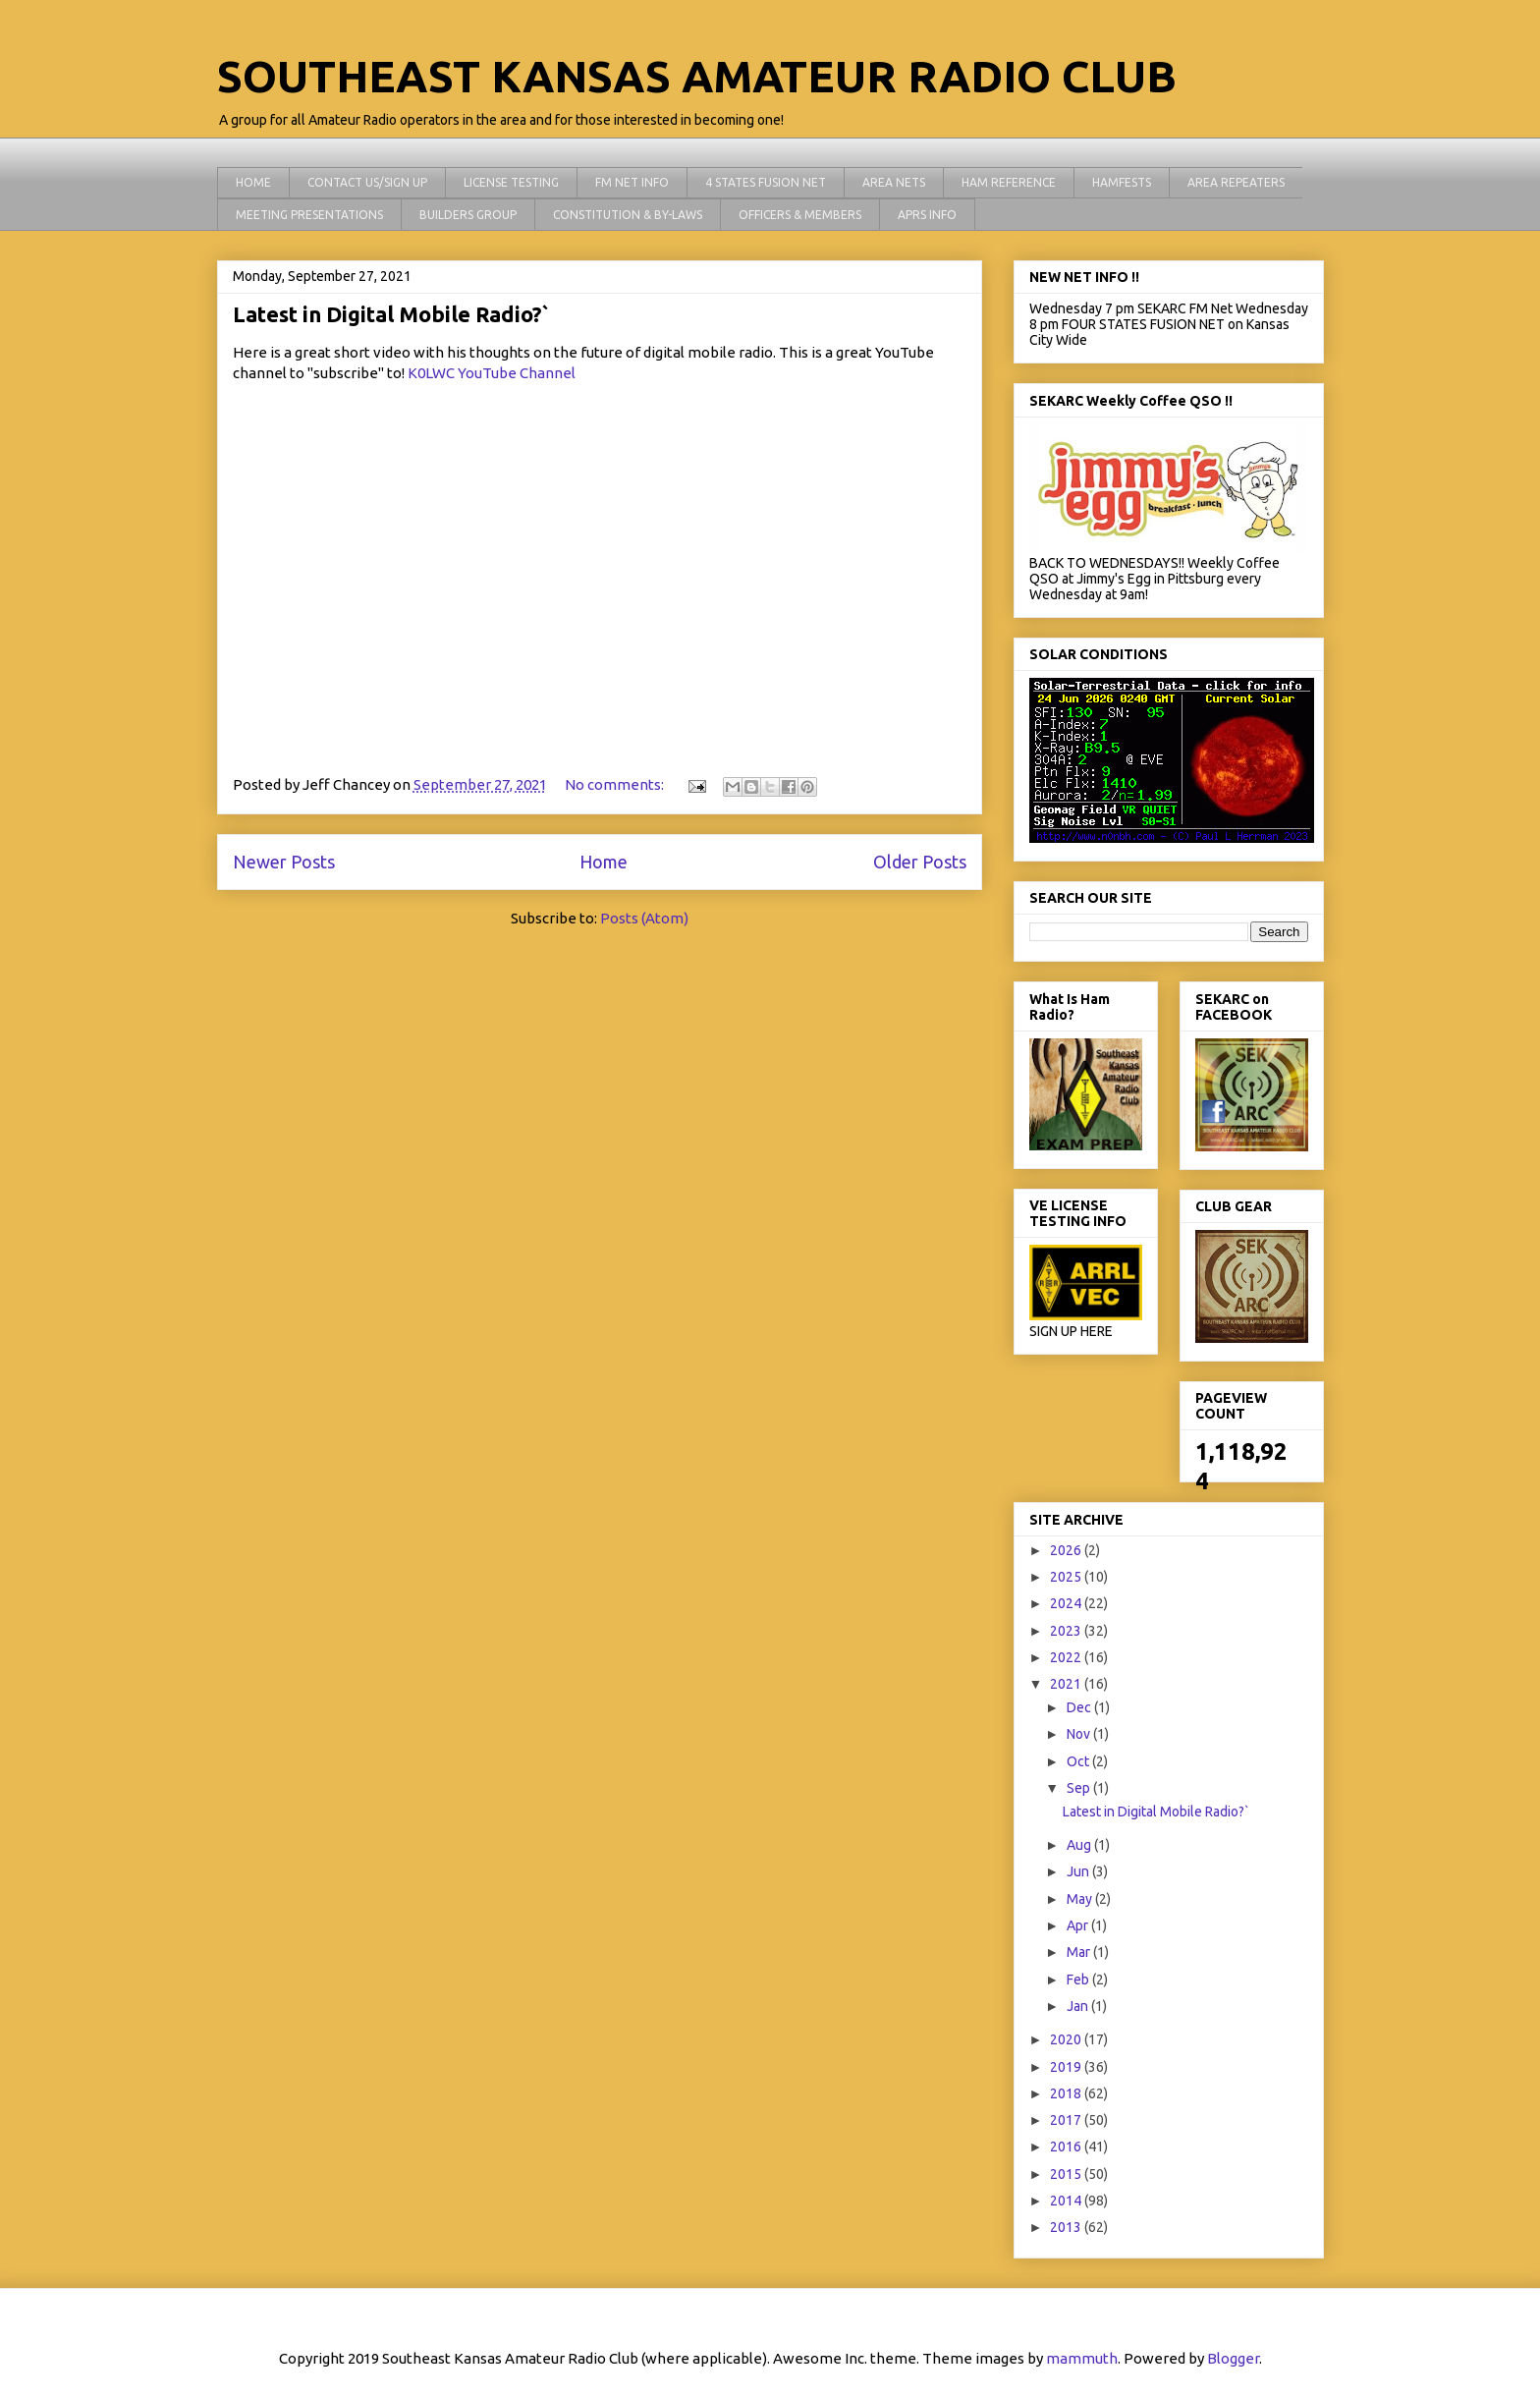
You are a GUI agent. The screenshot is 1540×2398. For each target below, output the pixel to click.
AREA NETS (893, 182)
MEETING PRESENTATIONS (309, 214)
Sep (1080, 1788)
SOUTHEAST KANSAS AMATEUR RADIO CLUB (697, 76)
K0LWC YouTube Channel (492, 372)
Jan (1079, 2006)
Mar (1080, 1952)
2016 (1067, 2146)
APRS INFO (927, 214)
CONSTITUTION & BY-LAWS (627, 214)
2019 (1067, 2067)
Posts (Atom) (644, 918)
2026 (1067, 1550)
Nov (1080, 1734)
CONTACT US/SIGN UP (367, 182)
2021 (1067, 1684)
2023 (1067, 1631)
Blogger (1233, 2358)
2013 (1067, 2227)
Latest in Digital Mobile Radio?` (390, 314)
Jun (1079, 1871)
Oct (1079, 1761)
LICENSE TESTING (511, 182)
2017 (1067, 2120)
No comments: (616, 784)
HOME (253, 182)
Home (603, 861)
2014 (1067, 2200)
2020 (1067, 2039)
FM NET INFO (632, 182)
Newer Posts (284, 861)
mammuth (1082, 2358)
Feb (1079, 1979)
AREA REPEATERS (1236, 182)
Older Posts (919, 861)
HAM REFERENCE (1009, 182)
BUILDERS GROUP (468, 214)
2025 (1067, 1577)
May (1081, 1899)
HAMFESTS (1121, 182)
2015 (1067, 2174)
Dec (1080, 1707)
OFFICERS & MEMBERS (800, 214)
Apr (1079, 1925)
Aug (1080, 1845)
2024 (1067, 1603)
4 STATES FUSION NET (765, 182)
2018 (1067, 2093)
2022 (1067, 1657)
